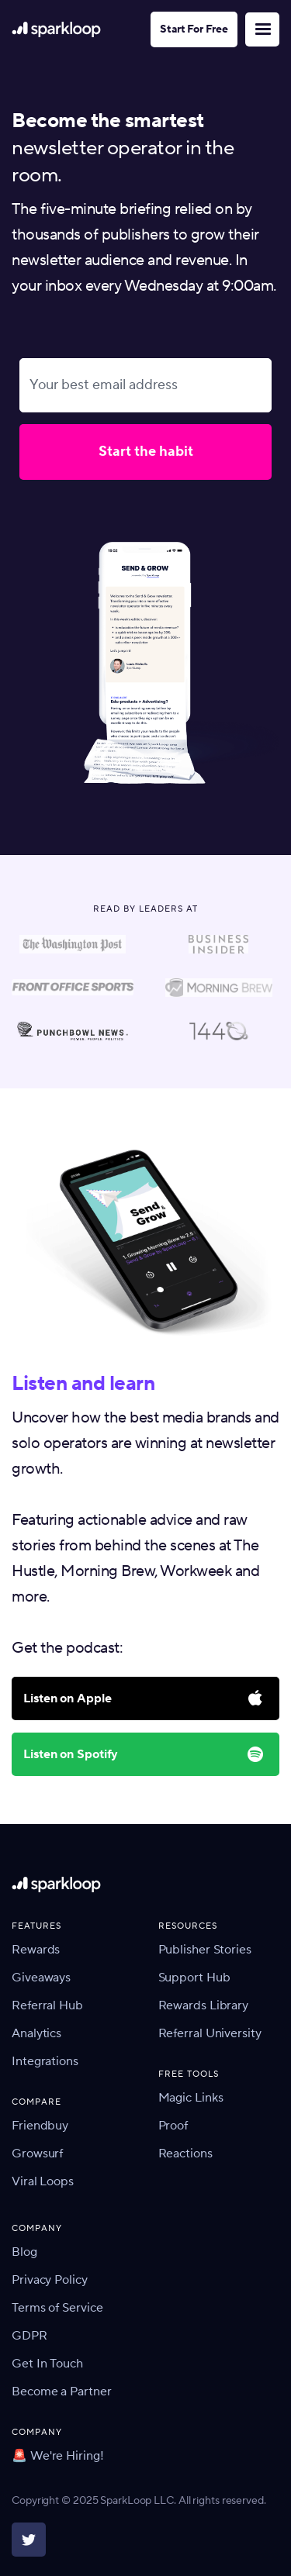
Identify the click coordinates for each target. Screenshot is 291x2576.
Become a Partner (61, 2391)
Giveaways (41, 1977)
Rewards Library (203, 2005)
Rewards (36, 1949)
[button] (262, 29)
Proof (173, 2125)
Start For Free (194, 29)
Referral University (210, 2033)
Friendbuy (40, 2125)
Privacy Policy (50, 2280)
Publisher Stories (204, 1949)
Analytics (36, 2033)
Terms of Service (57, 2308)
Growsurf (37, 2153)
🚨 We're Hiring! (58, 2456)
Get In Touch (47, 2363)
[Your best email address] (145, 385)
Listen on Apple (67, 1698)
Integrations (45, 2061)
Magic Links (190, 2097)
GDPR (29, 2335)
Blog (24, 2252)
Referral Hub (47, 2005)
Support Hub (194, 1977)
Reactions (185, 2153)
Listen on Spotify (70, 1754)
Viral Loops (43, 2181)
